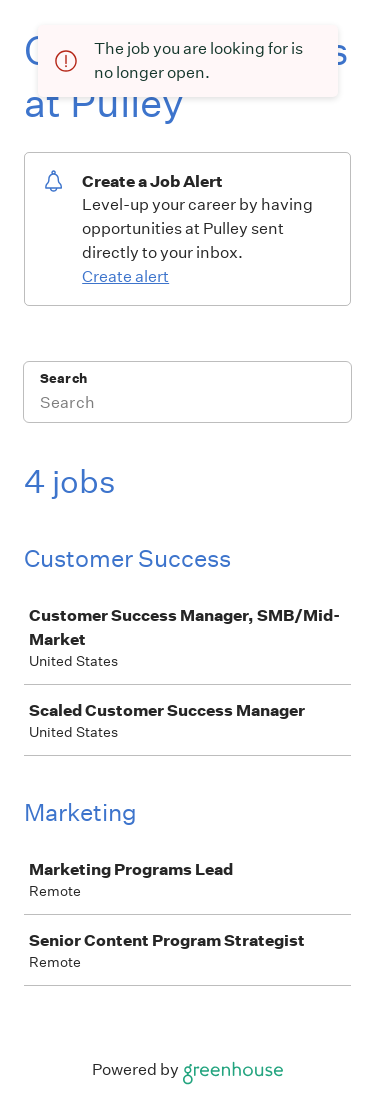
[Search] (187, 405)
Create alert (125, 276)
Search (63, 378)
